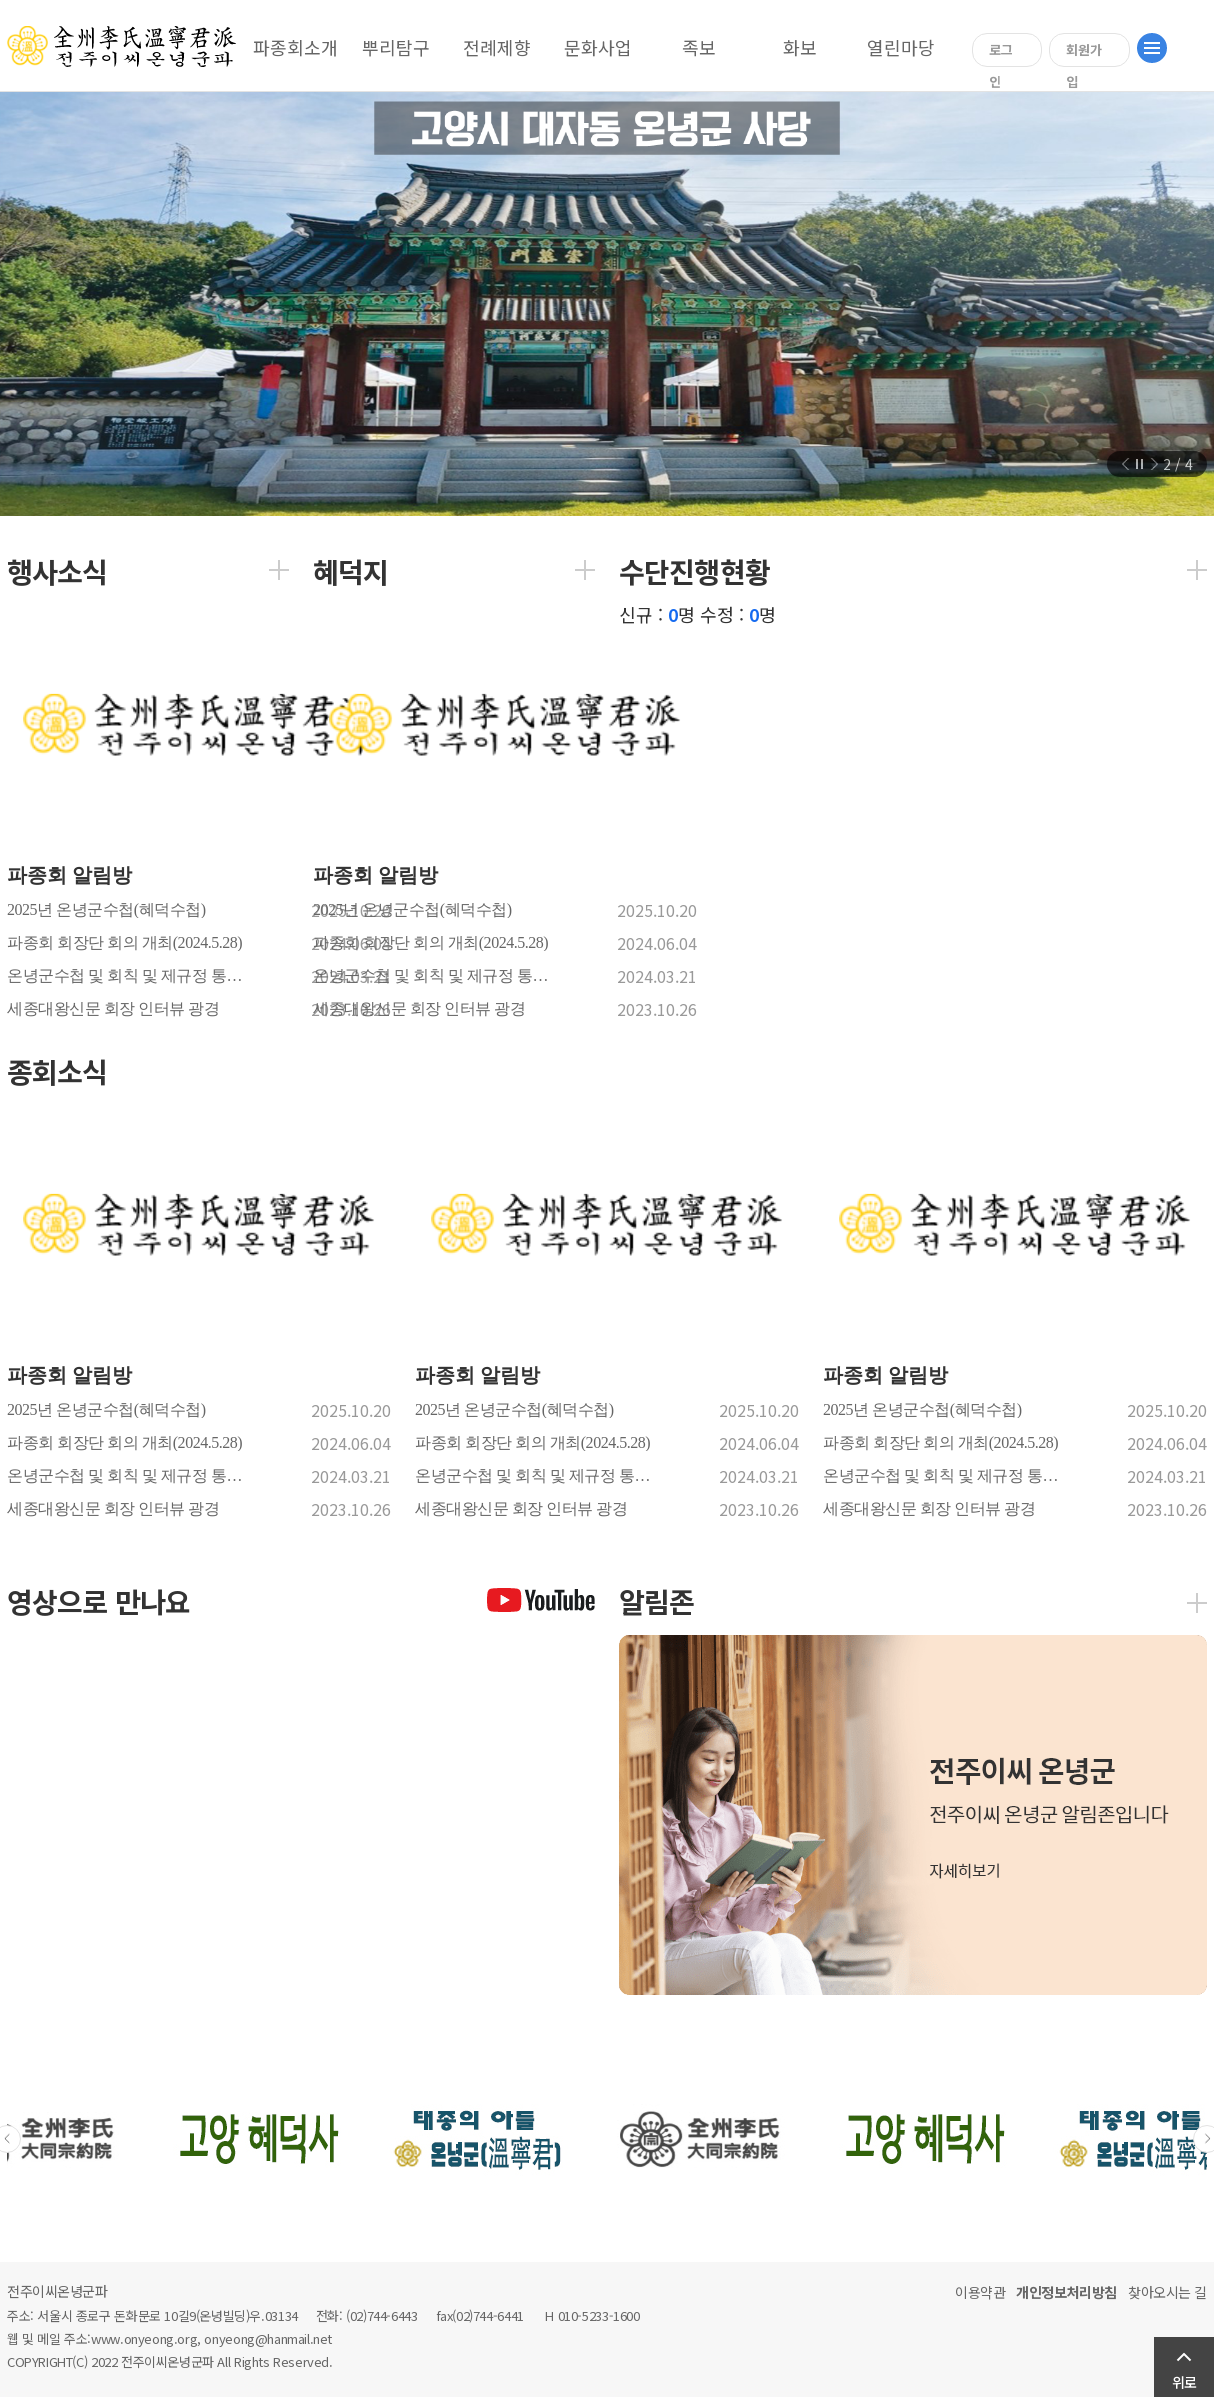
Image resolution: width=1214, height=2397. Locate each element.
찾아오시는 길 (1167, 2292)
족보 (699, 47)
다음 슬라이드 (1152, 464)
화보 (800, 47)
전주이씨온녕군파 (57, 2291)
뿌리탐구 (396, 47)
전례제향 (497, 47)
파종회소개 (295, 47)
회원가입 (1084, 53)
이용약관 (980, 2292)
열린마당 (901, 47)
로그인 (1001, 53)
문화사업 (598, 47)
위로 (1184, 2382)
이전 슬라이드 (1128, 464)
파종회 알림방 (72, 875)
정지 (1140, 464)
